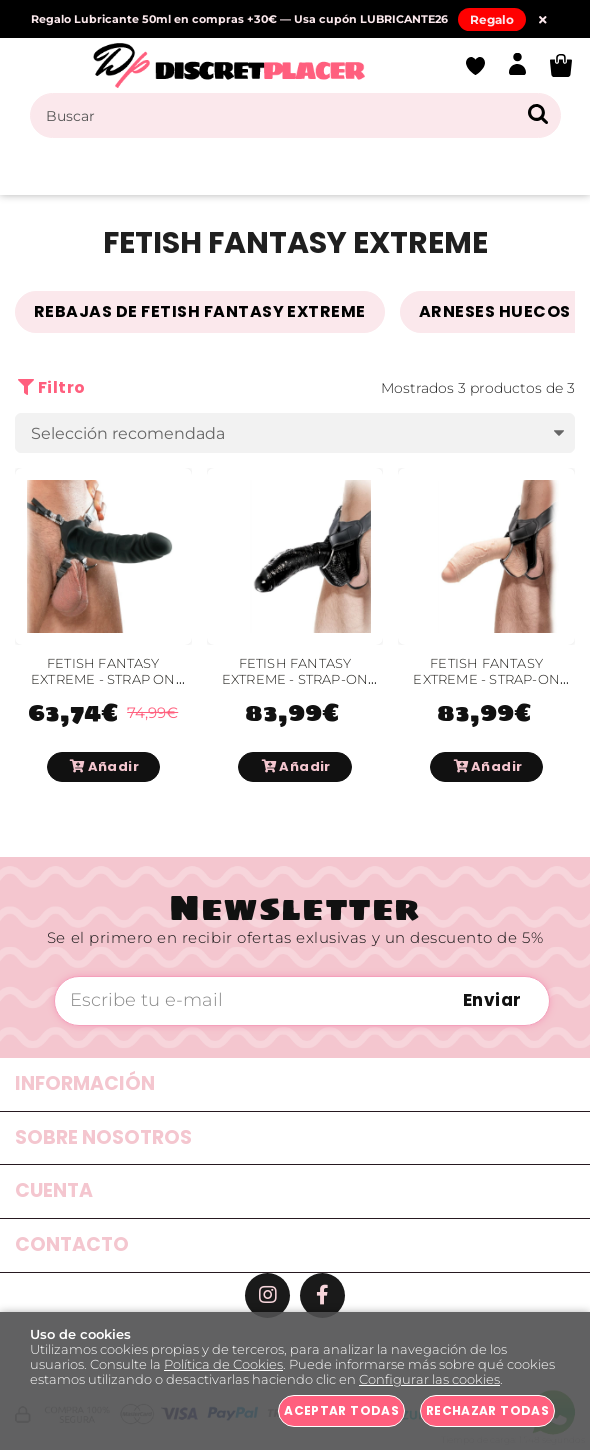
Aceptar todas (341, 1410)
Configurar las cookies (429, 1379)
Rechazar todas (487, 1410)
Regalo (492, 19)
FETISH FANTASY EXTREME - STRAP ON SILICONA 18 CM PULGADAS (103, 688)
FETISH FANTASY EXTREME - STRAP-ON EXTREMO (486, 680)
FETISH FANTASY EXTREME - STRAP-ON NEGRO (295, 680)
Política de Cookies (223, 1364)
